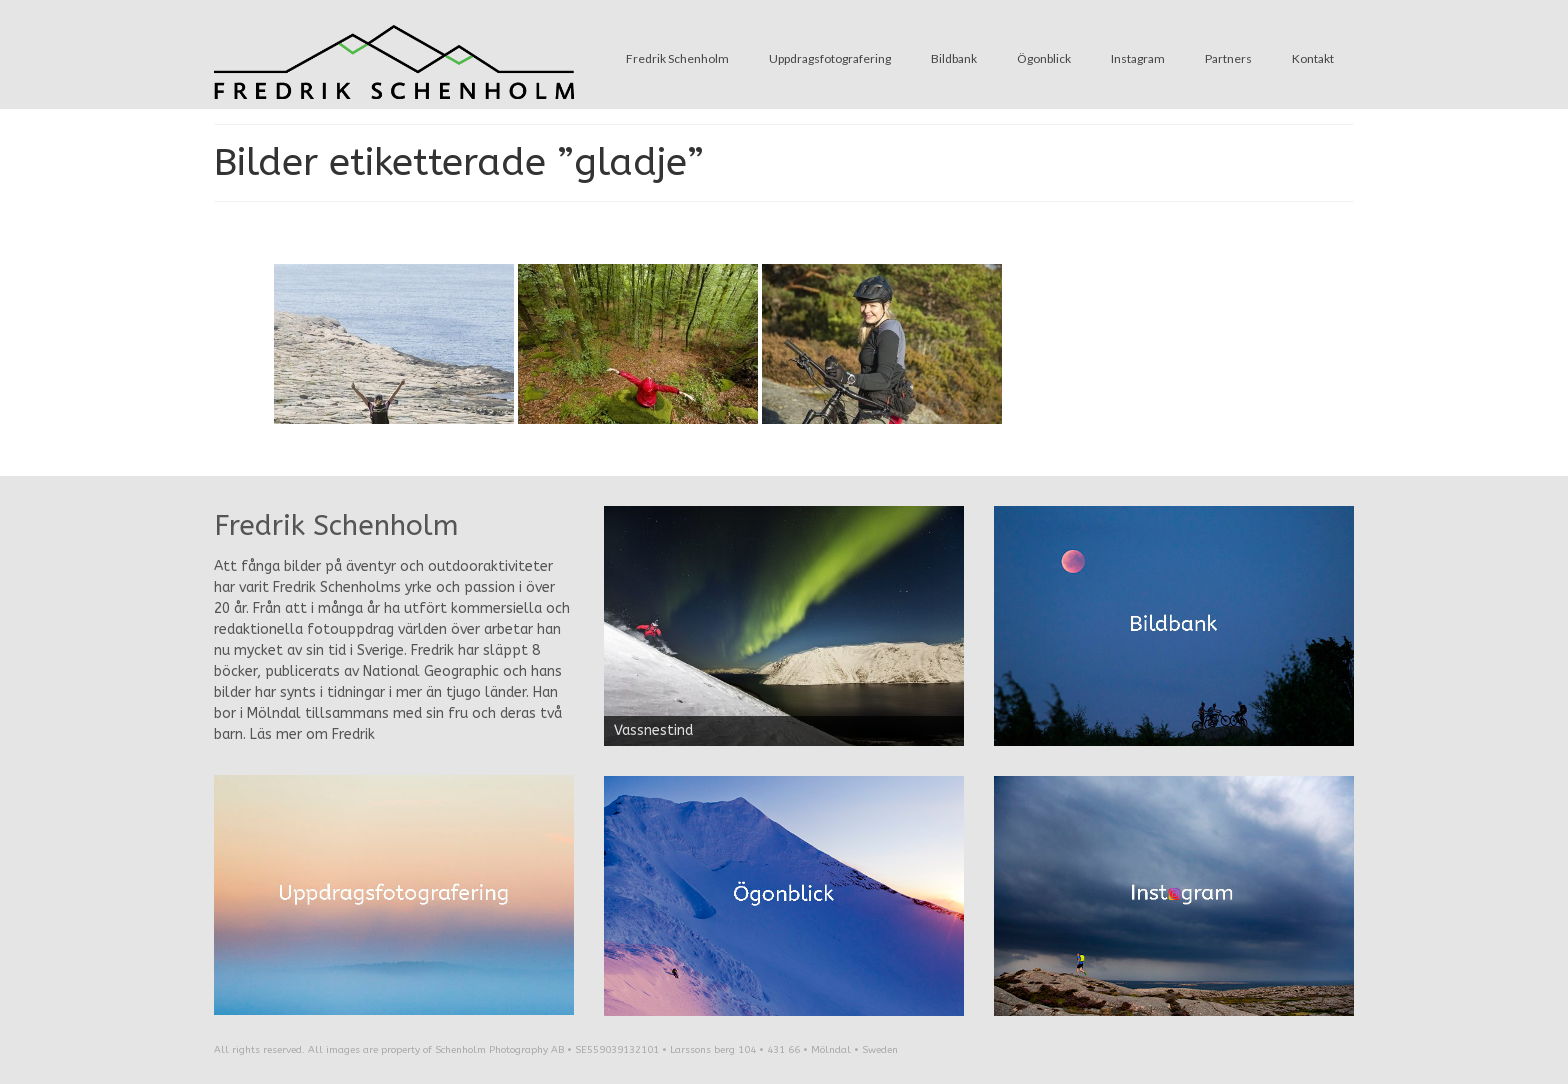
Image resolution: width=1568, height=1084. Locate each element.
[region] (784, 626)
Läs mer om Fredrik (312, 734)
